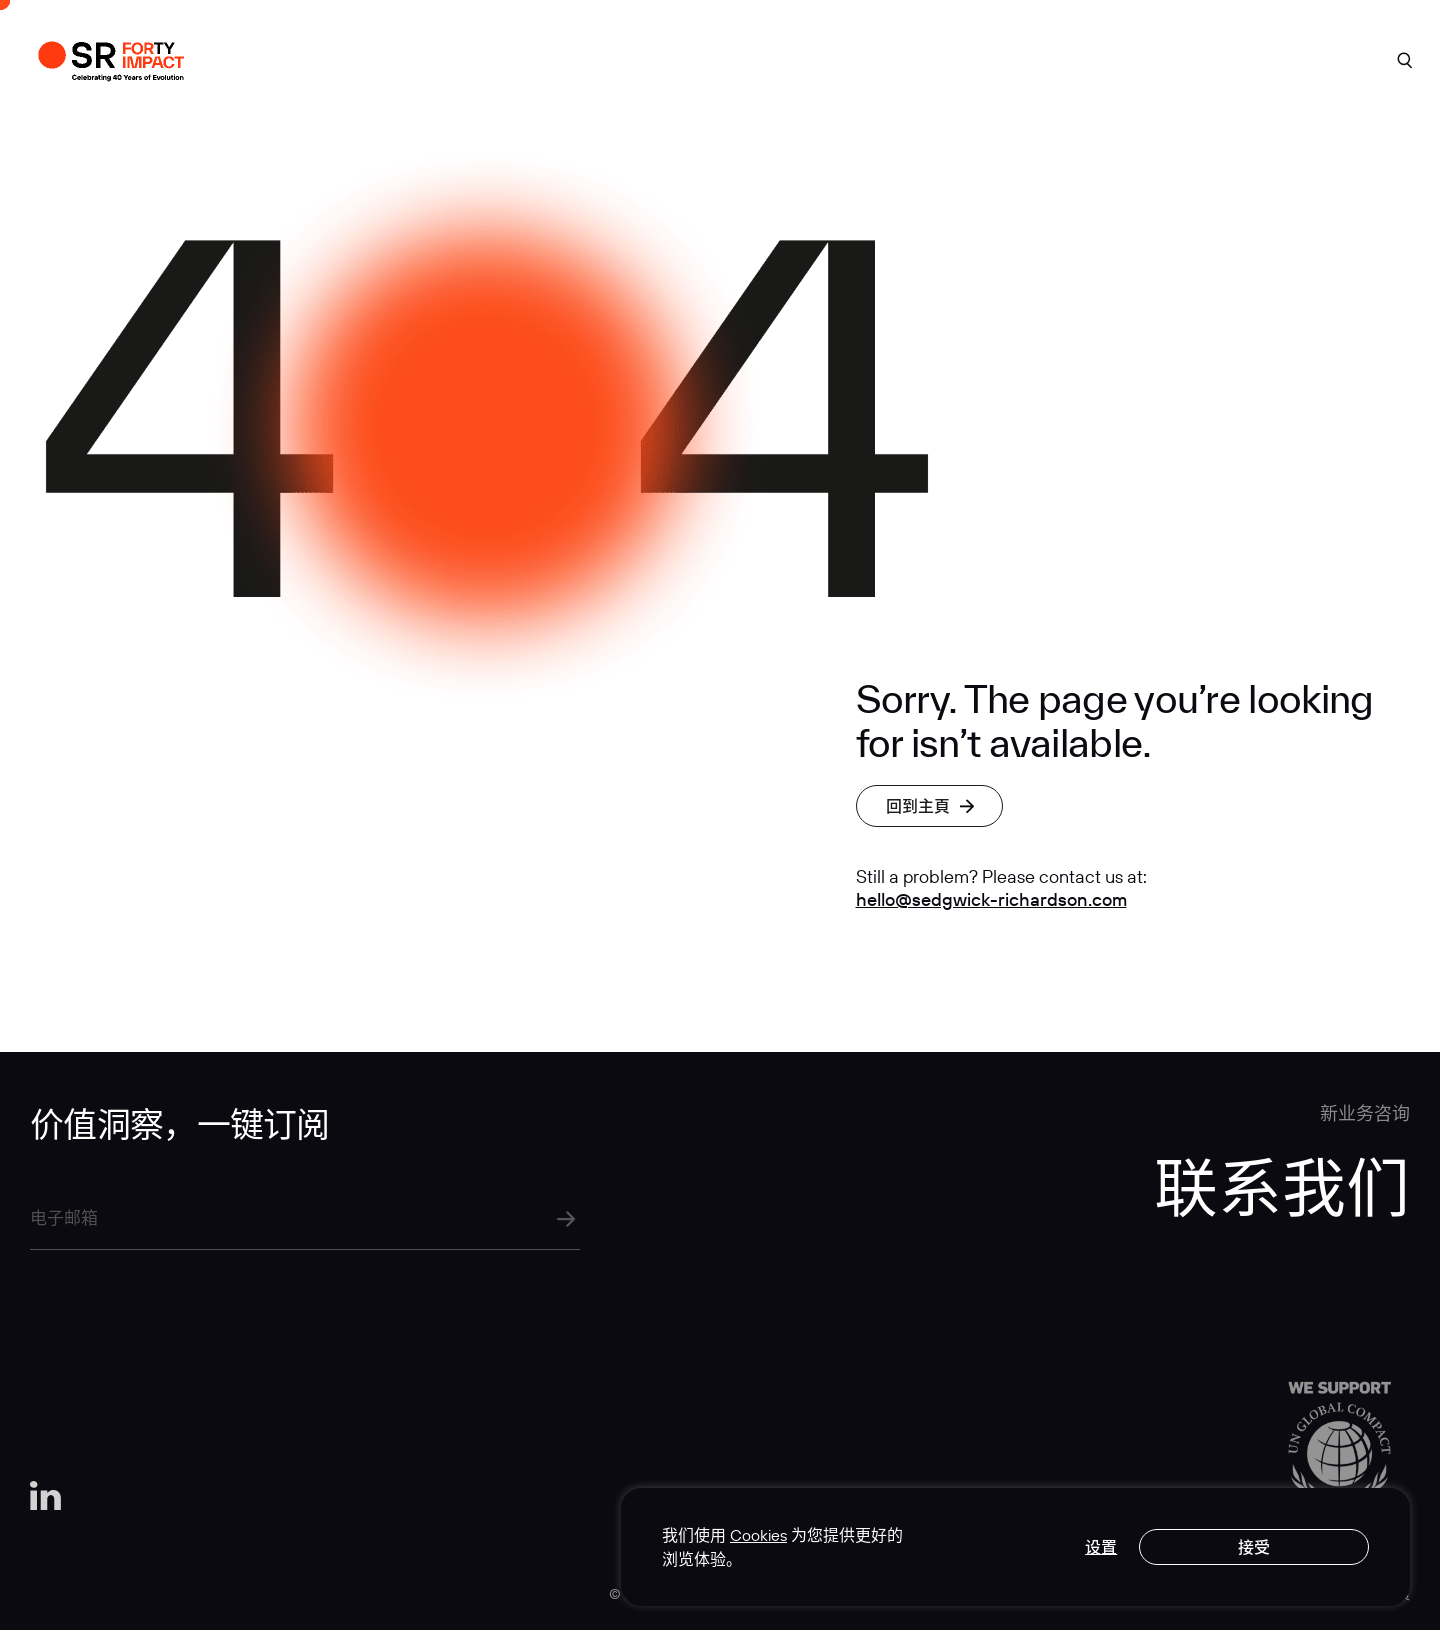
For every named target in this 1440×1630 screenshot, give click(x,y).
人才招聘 (1155, 56)
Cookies (758, 1535)
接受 (1254, 1547)
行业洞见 (1022, 56)
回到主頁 (930, 806)
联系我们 (1287, 56)
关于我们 (756, 56)
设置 (1101, 1547)
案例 (640, 56)
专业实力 (889, 56)
